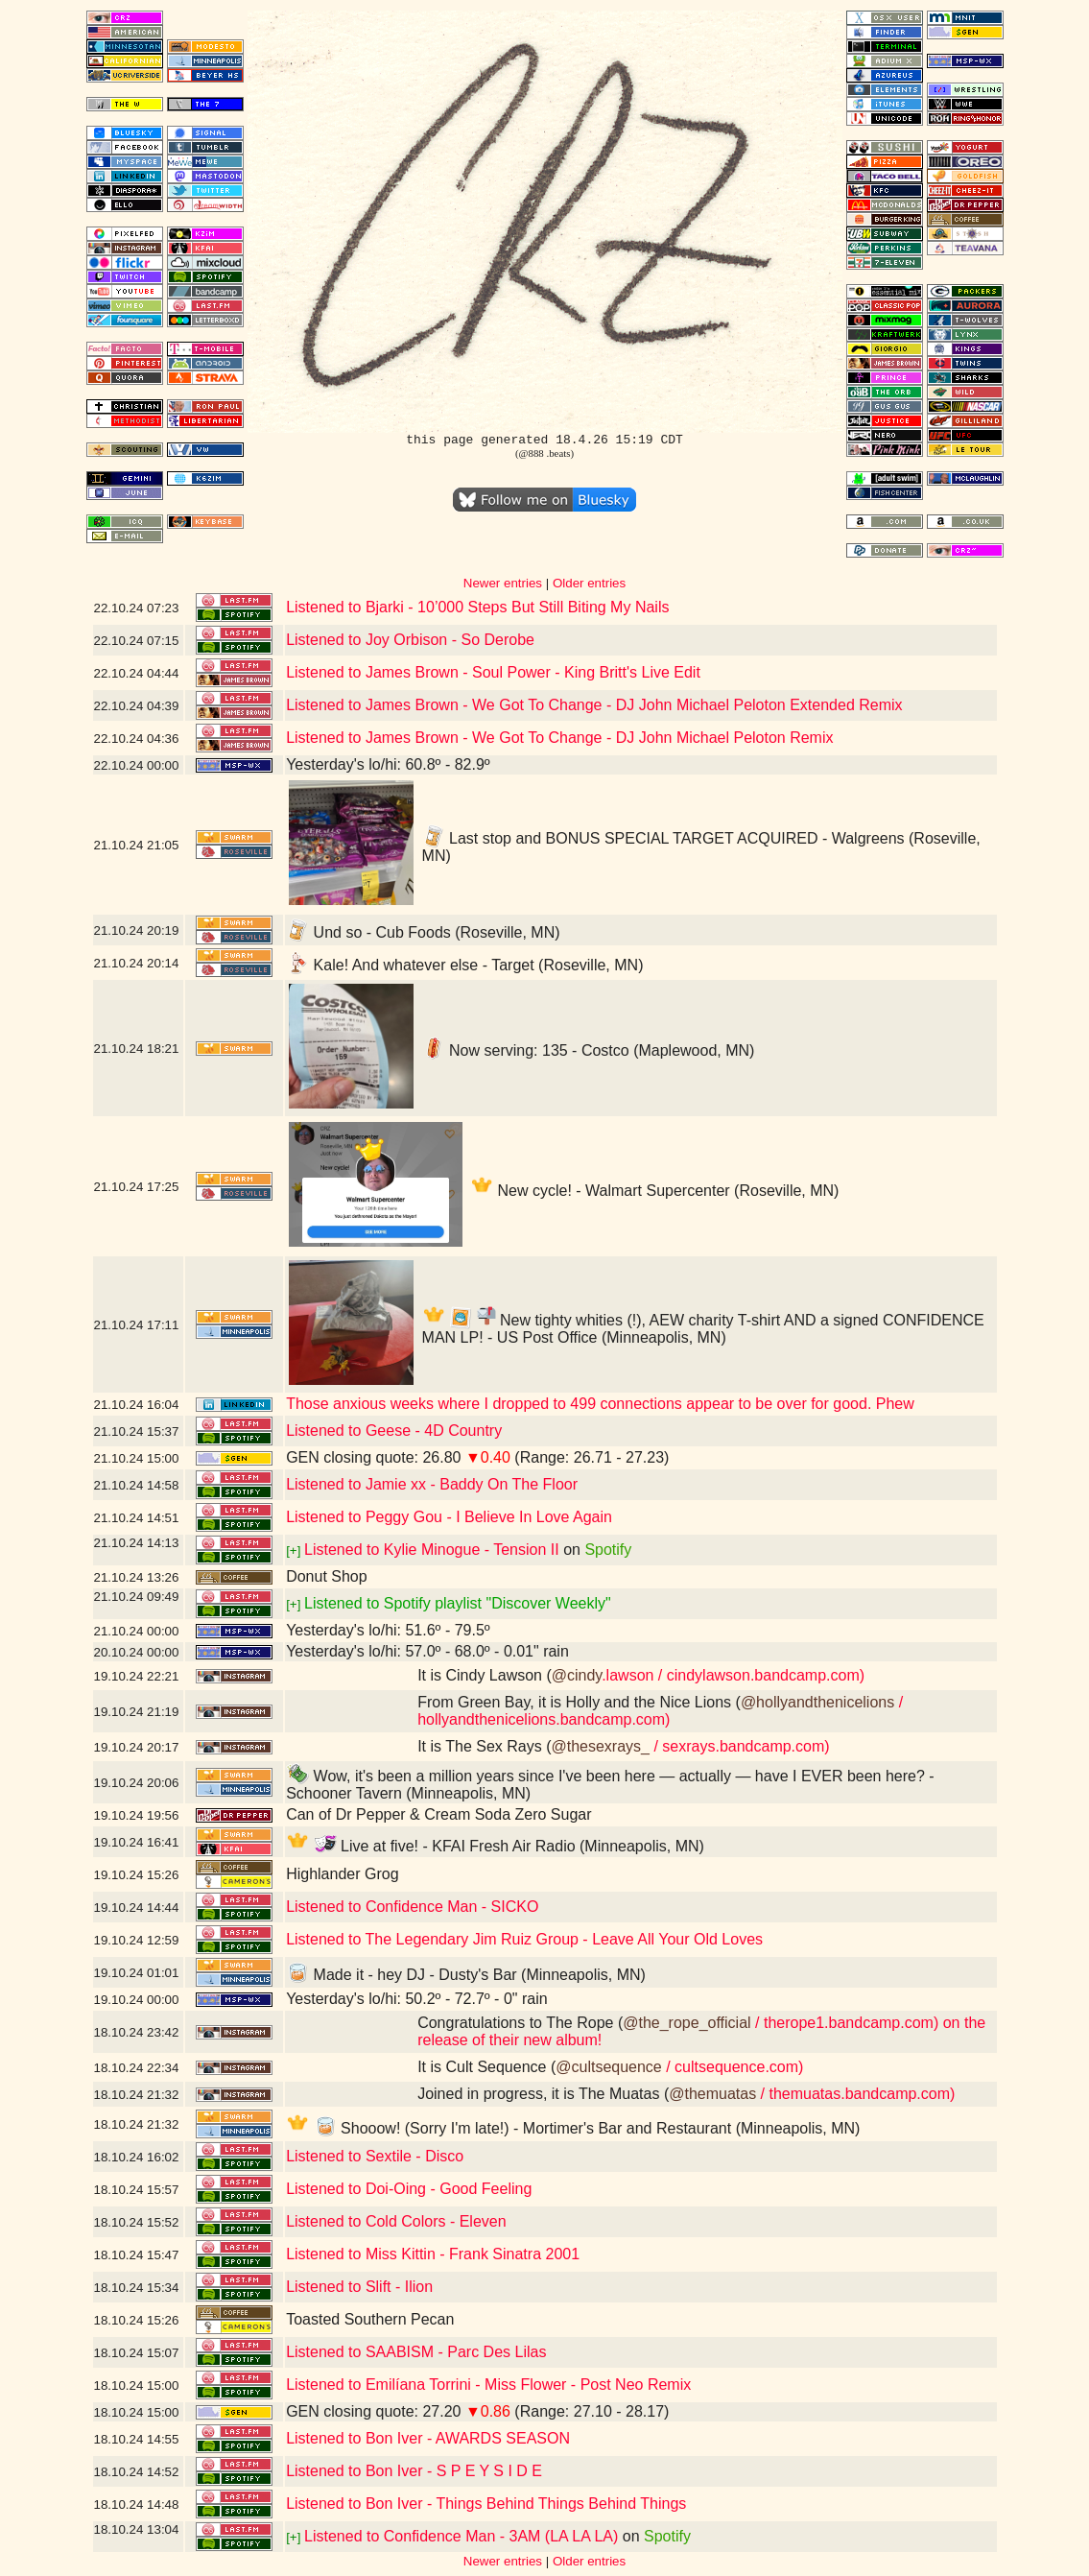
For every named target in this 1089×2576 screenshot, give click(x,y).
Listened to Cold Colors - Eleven (396, 2221)
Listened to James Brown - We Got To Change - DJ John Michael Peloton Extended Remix (594, 705)
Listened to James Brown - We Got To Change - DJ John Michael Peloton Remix (559, 737)
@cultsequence (609, 2067)
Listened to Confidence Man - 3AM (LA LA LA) (461, 2536)
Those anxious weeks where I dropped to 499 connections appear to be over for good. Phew (600, 1403)
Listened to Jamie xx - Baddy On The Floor (432, 1484)
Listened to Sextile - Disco (374, 2156)
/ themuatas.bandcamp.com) (855, 2094)
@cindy (577, 1675)
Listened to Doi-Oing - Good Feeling (409, 2189)
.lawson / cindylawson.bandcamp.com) (733, 1675)
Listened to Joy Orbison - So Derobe (410, 640)
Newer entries (502, 583)
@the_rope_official (686, 2023)
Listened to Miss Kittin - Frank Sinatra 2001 (433, 2254)
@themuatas (712, 2094)
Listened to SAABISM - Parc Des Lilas (416, 2352)
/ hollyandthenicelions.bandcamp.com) (660, 1711)
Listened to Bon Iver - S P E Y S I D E (414, 2471)
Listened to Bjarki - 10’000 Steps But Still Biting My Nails (477, 607)
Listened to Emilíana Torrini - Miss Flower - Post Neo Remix (488, 2384)
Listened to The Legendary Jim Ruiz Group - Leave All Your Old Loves (524, 1939)
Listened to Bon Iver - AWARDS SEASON (428, 2438)
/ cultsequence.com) (733, 2067)
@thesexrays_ (600, 1746)
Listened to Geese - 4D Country (394, 1430)
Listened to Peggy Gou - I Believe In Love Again (449, 1517)
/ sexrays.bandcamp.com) (740, 1746)
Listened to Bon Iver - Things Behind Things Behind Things (486, 2503)
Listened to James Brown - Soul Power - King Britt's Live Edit (493, 672)
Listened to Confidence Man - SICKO (412, 1906)
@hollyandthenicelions (817, 1702)
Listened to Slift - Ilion (359, 2286)
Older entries (589, 583)
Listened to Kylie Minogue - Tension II (431, 1549)
